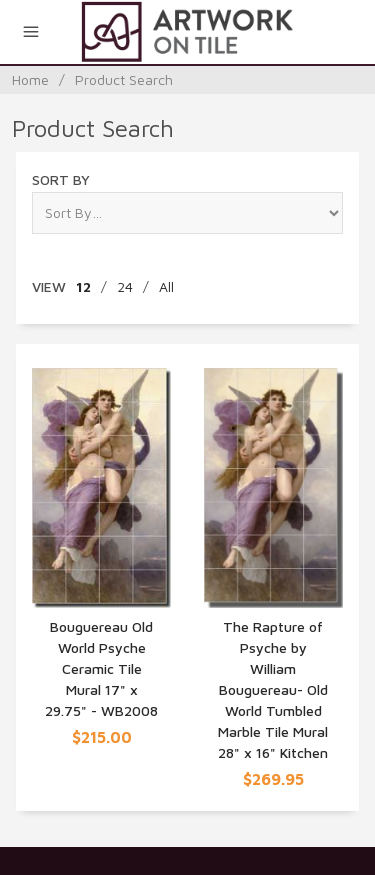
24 (125, 286)
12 (83, 286)
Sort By (61, 179)
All (166, 286)
